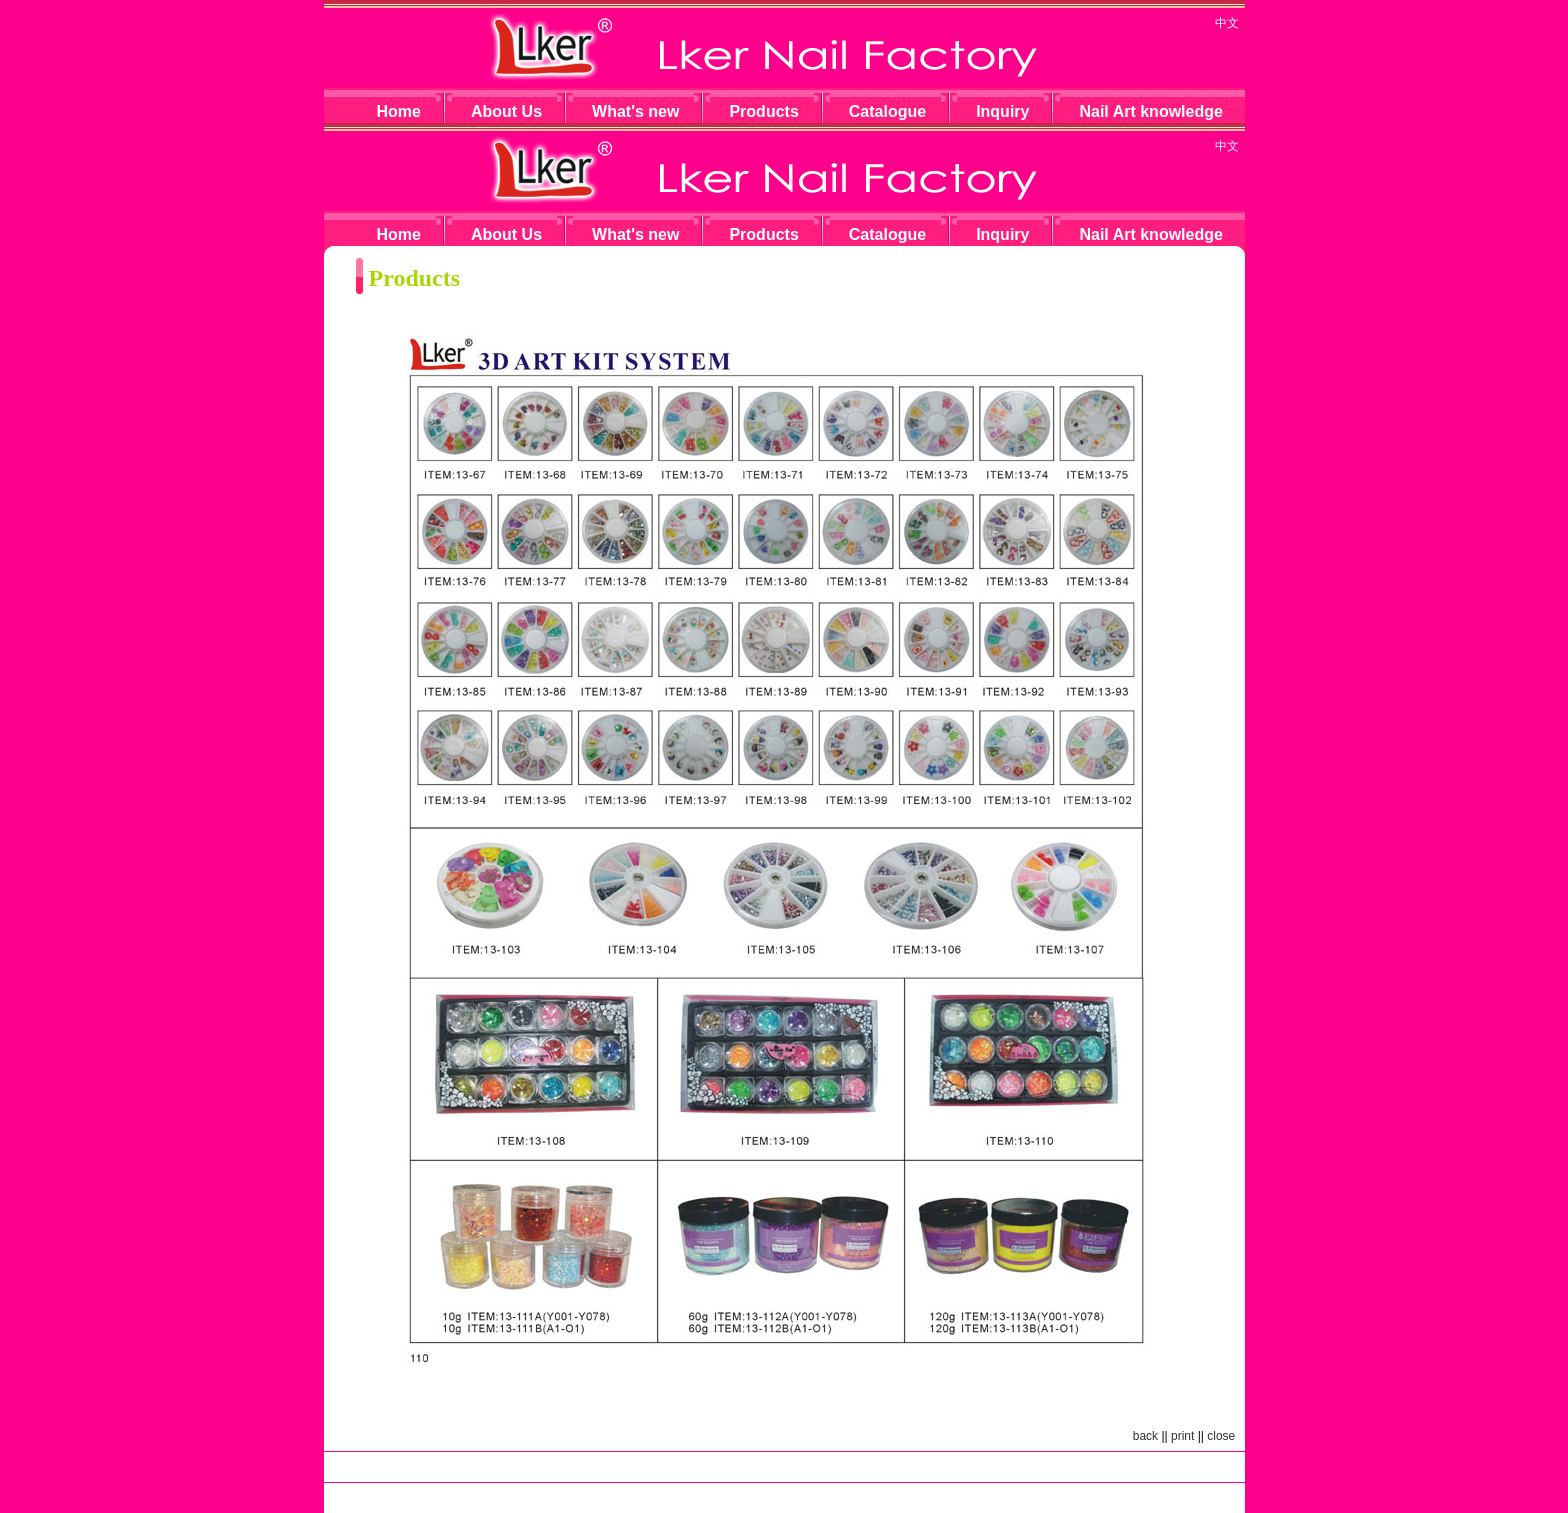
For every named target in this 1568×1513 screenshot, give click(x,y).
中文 (1227, 23)
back (1145, 1436)
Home (399, 111)
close (1221, 1436)
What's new (635, 111)
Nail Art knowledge (1150, 111)
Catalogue (887, 111)
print (1182, 1436)
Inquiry (1002, 111)
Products (763, 111)
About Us (506, 111)
